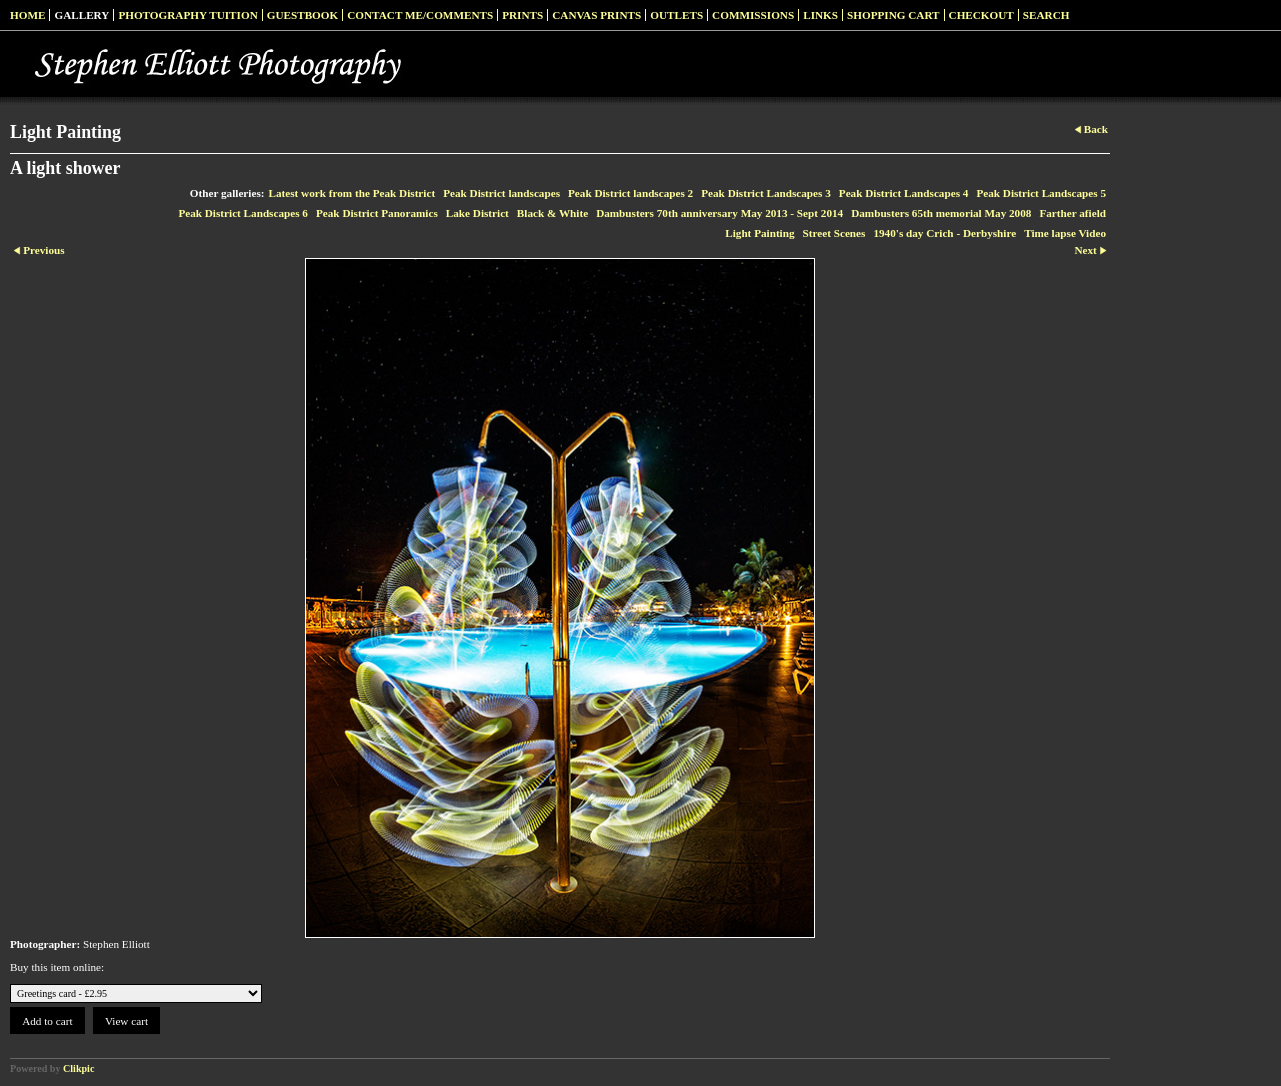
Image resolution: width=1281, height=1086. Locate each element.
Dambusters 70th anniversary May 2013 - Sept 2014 (719, 213)
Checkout (981, 15)
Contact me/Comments (420, 15)
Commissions (753, 15)
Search (1046, 15)
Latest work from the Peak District (352, 193)
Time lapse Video (1065, 233)
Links (820, 15)
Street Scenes (834, 233)
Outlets (676, 15)
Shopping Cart (893, 15)
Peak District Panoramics (377, 213)
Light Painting (759, 233)
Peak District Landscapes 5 (1041, 193)
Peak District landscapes (501, 193)
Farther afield (1072, 213)
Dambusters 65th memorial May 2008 (941, 213)
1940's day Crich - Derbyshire (944, 233)
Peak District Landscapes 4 (904, 193)
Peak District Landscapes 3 (766, 193)
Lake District (477, 213)
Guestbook (303, 15)
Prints (522, 15)
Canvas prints (596, 15)
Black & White (552, 213)
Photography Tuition (187, 15)
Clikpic (78, 1068)
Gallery (81, 15)
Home (27, 15)
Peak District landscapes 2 (630, 193)
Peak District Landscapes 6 (243, 213)
